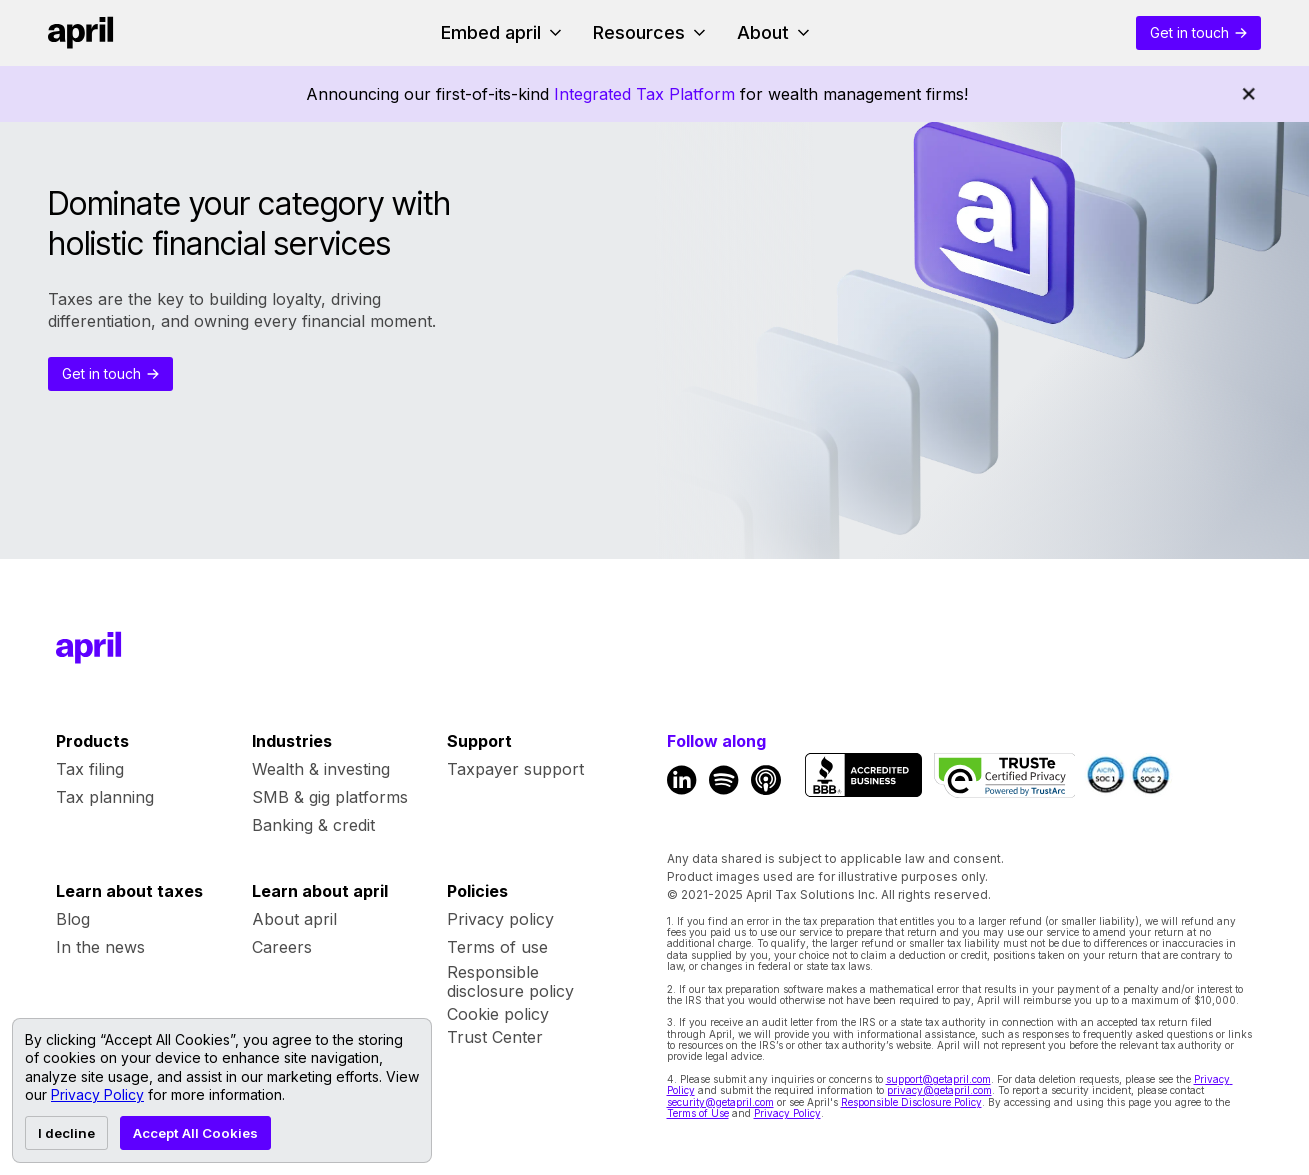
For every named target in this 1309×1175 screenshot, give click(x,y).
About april (294, 919)
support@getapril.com (938, 1079)
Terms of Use (698, 1113)
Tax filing (90, 769)
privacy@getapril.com (939, 1090)
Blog (73, 919)
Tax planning (105, 797)
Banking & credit (313, 825)
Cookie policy (498, 1014)
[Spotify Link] (724, 780)
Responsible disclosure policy (510, 982)
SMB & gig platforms (330, 797)
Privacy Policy (787, 1113)
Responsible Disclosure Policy (911, 1102)
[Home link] (81, 33)
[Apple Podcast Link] (766, 780)
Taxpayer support (515, 769)
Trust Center (495, 1037)
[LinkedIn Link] (682, 780)
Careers (282, 947)
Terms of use (497, 947)
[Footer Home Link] (89, 648)
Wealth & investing (321, 769)
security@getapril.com (720, 1102)
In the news (100, 947)
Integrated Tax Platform (644, 94)
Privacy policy (500, 919)
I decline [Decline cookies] (66, 1133)
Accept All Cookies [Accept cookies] (195, 1133)
